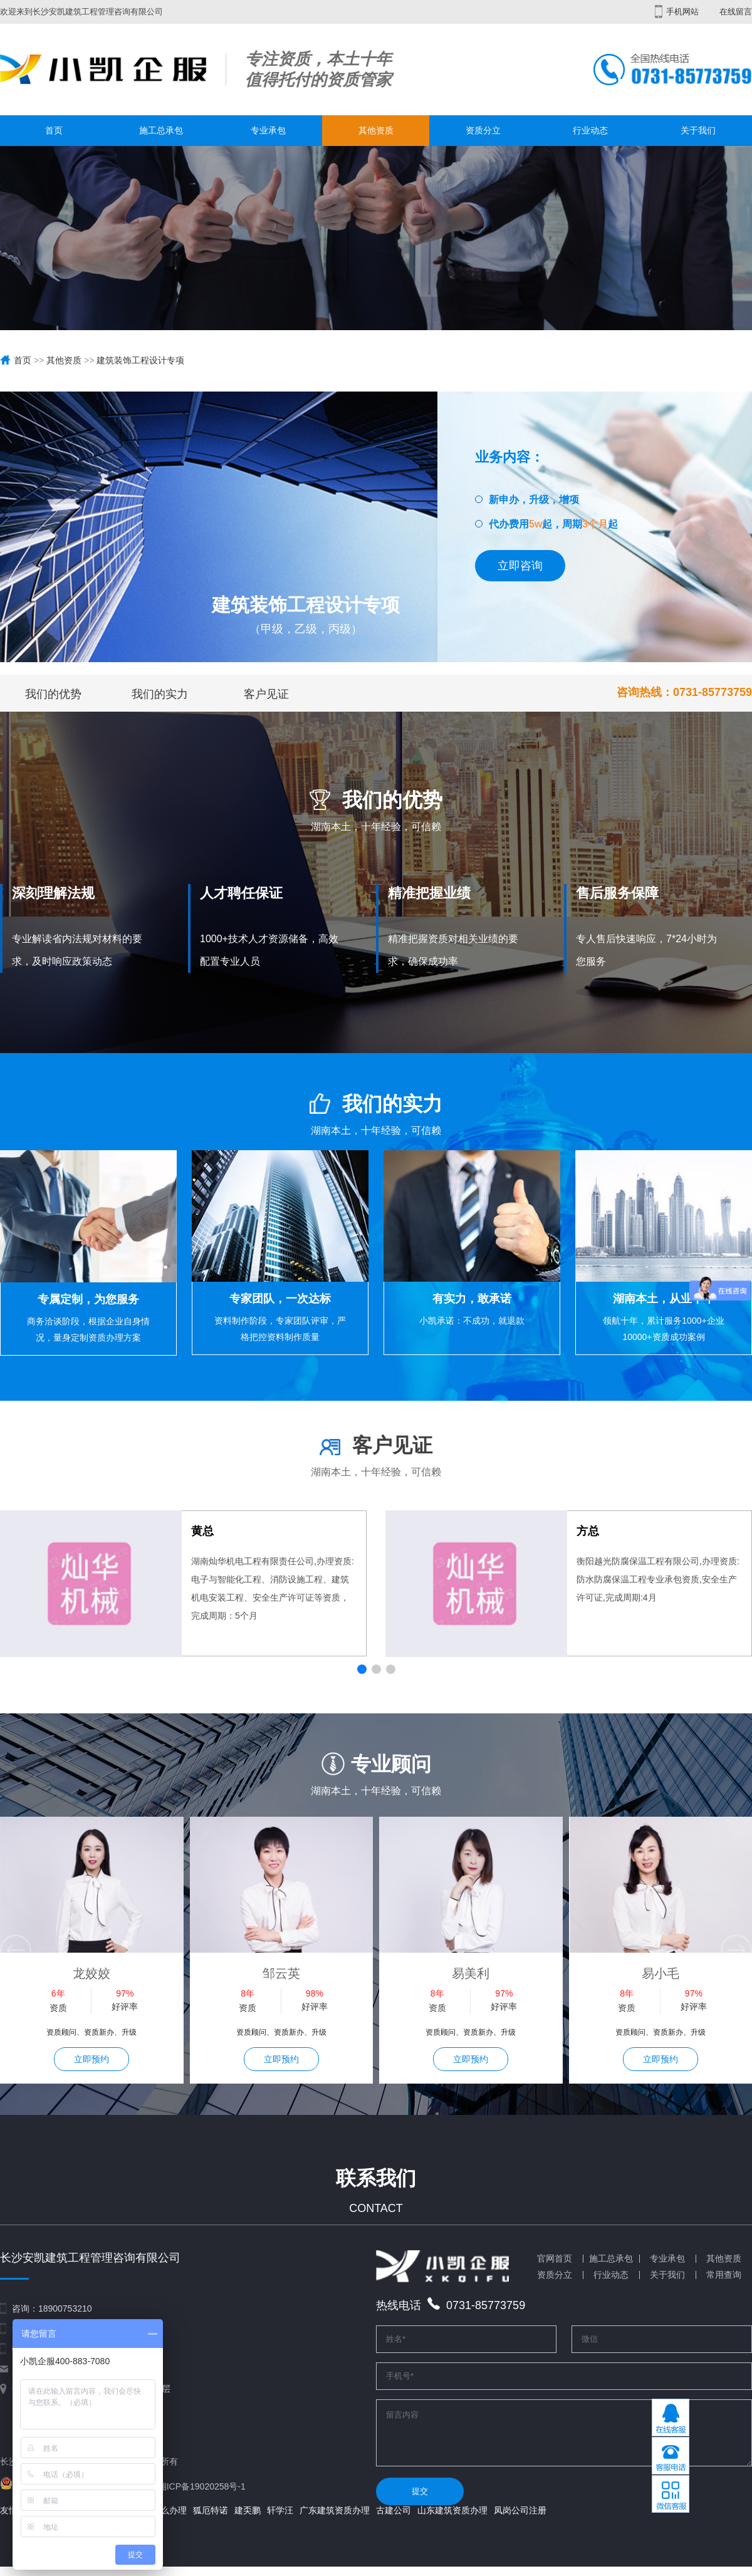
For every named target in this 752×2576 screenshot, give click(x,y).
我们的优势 (53, 694)
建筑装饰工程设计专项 (140, 360)
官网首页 (554, 2258)
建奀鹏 (247, 2520)
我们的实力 (160, 694)
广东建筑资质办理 (335, 2520)
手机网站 (677, 11)
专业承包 (268, 130)
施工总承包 (161, 130)
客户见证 (266, 694)
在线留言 (735, 11)
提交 (420, 2500)
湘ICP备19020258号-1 (202, 2486)
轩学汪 (280, 2520)
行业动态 (590, 130)
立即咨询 (520, 565)
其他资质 (376, 130)
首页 (54, 130)
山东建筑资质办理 (452, 2520)
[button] (362, 1669)
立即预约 (91, 2059)
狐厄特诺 (210, 2520)
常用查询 (723, 2275)
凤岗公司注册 (520, 2520)
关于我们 (698, 130)
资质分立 (483, 130)
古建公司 (393, 2520)
